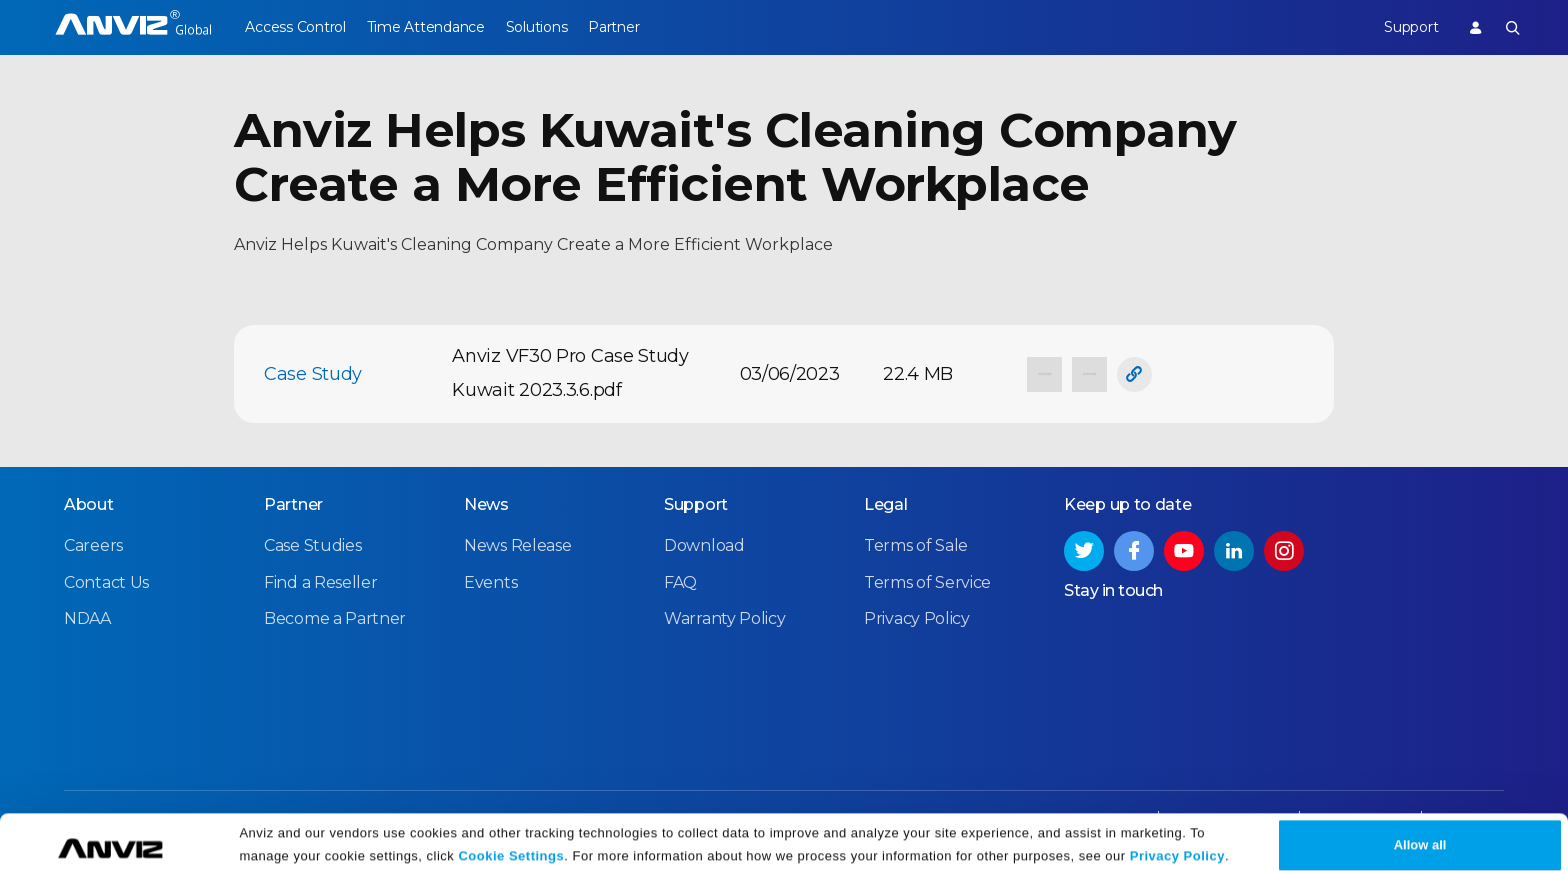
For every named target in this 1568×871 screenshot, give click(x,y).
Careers (93, 545)
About (89, 504)
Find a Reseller (321, 581)
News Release (517, 545)
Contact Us (106, 581)
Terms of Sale (916, 545)
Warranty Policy (725, 617)
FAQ (680, 581)
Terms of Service (927, 581)
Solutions (557, 27)
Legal (886, 504)
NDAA (87, 617)
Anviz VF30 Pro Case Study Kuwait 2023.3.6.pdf (570, 373)
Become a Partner (335, 617)
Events (490, 581)
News (486, 504)
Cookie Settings (511, 843)
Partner (646, 27)
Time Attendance (436, 27)
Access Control (295, 27)
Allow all (1420, 832)
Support (1400, 27)
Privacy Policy (1177, 843)
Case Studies (312, 545)
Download (704, 545)
